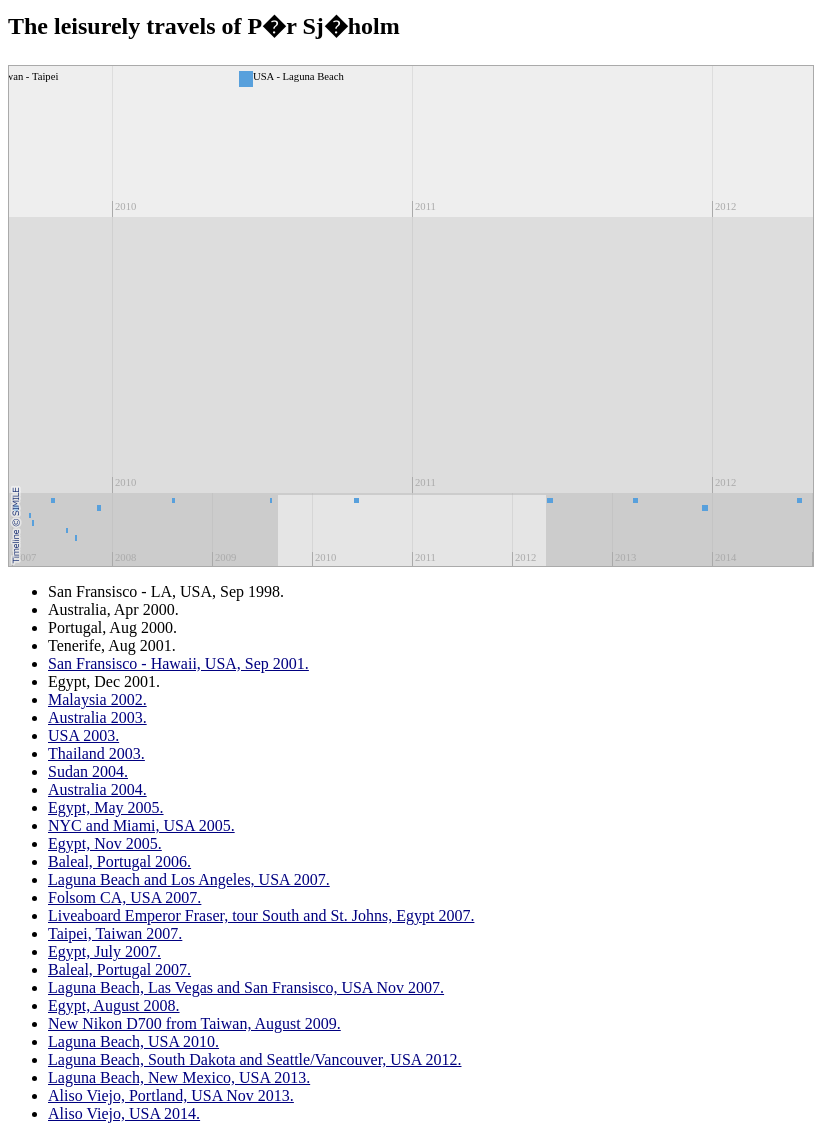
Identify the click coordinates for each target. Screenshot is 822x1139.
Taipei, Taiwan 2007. (115, 933)
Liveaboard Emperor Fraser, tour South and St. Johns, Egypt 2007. (261, 915)
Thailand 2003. (96, 753)
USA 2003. (83, 735)
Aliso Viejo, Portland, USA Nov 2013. (171, 1095)
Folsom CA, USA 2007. (124, 897)
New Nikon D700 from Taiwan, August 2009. (194, 1023)
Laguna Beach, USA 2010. (133, 1041)
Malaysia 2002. (97, 699)
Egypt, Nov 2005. (105, 843)
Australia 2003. (97, 717)
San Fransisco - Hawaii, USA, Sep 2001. (178, 663)
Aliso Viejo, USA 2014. (124, 1113)
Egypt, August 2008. (114, 1005)
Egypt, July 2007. (104, 951)
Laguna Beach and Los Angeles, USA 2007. (189, 879)
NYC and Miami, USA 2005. (141, 825)
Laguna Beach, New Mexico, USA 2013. (179, 1077)
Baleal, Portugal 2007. (119, 969)
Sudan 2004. (88, 771)
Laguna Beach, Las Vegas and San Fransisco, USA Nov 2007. (246, 987)
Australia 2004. (97, 789)
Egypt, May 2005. (106, 807)
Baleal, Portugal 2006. (119, 861)
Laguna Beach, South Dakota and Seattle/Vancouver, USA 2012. (254, 1059)
